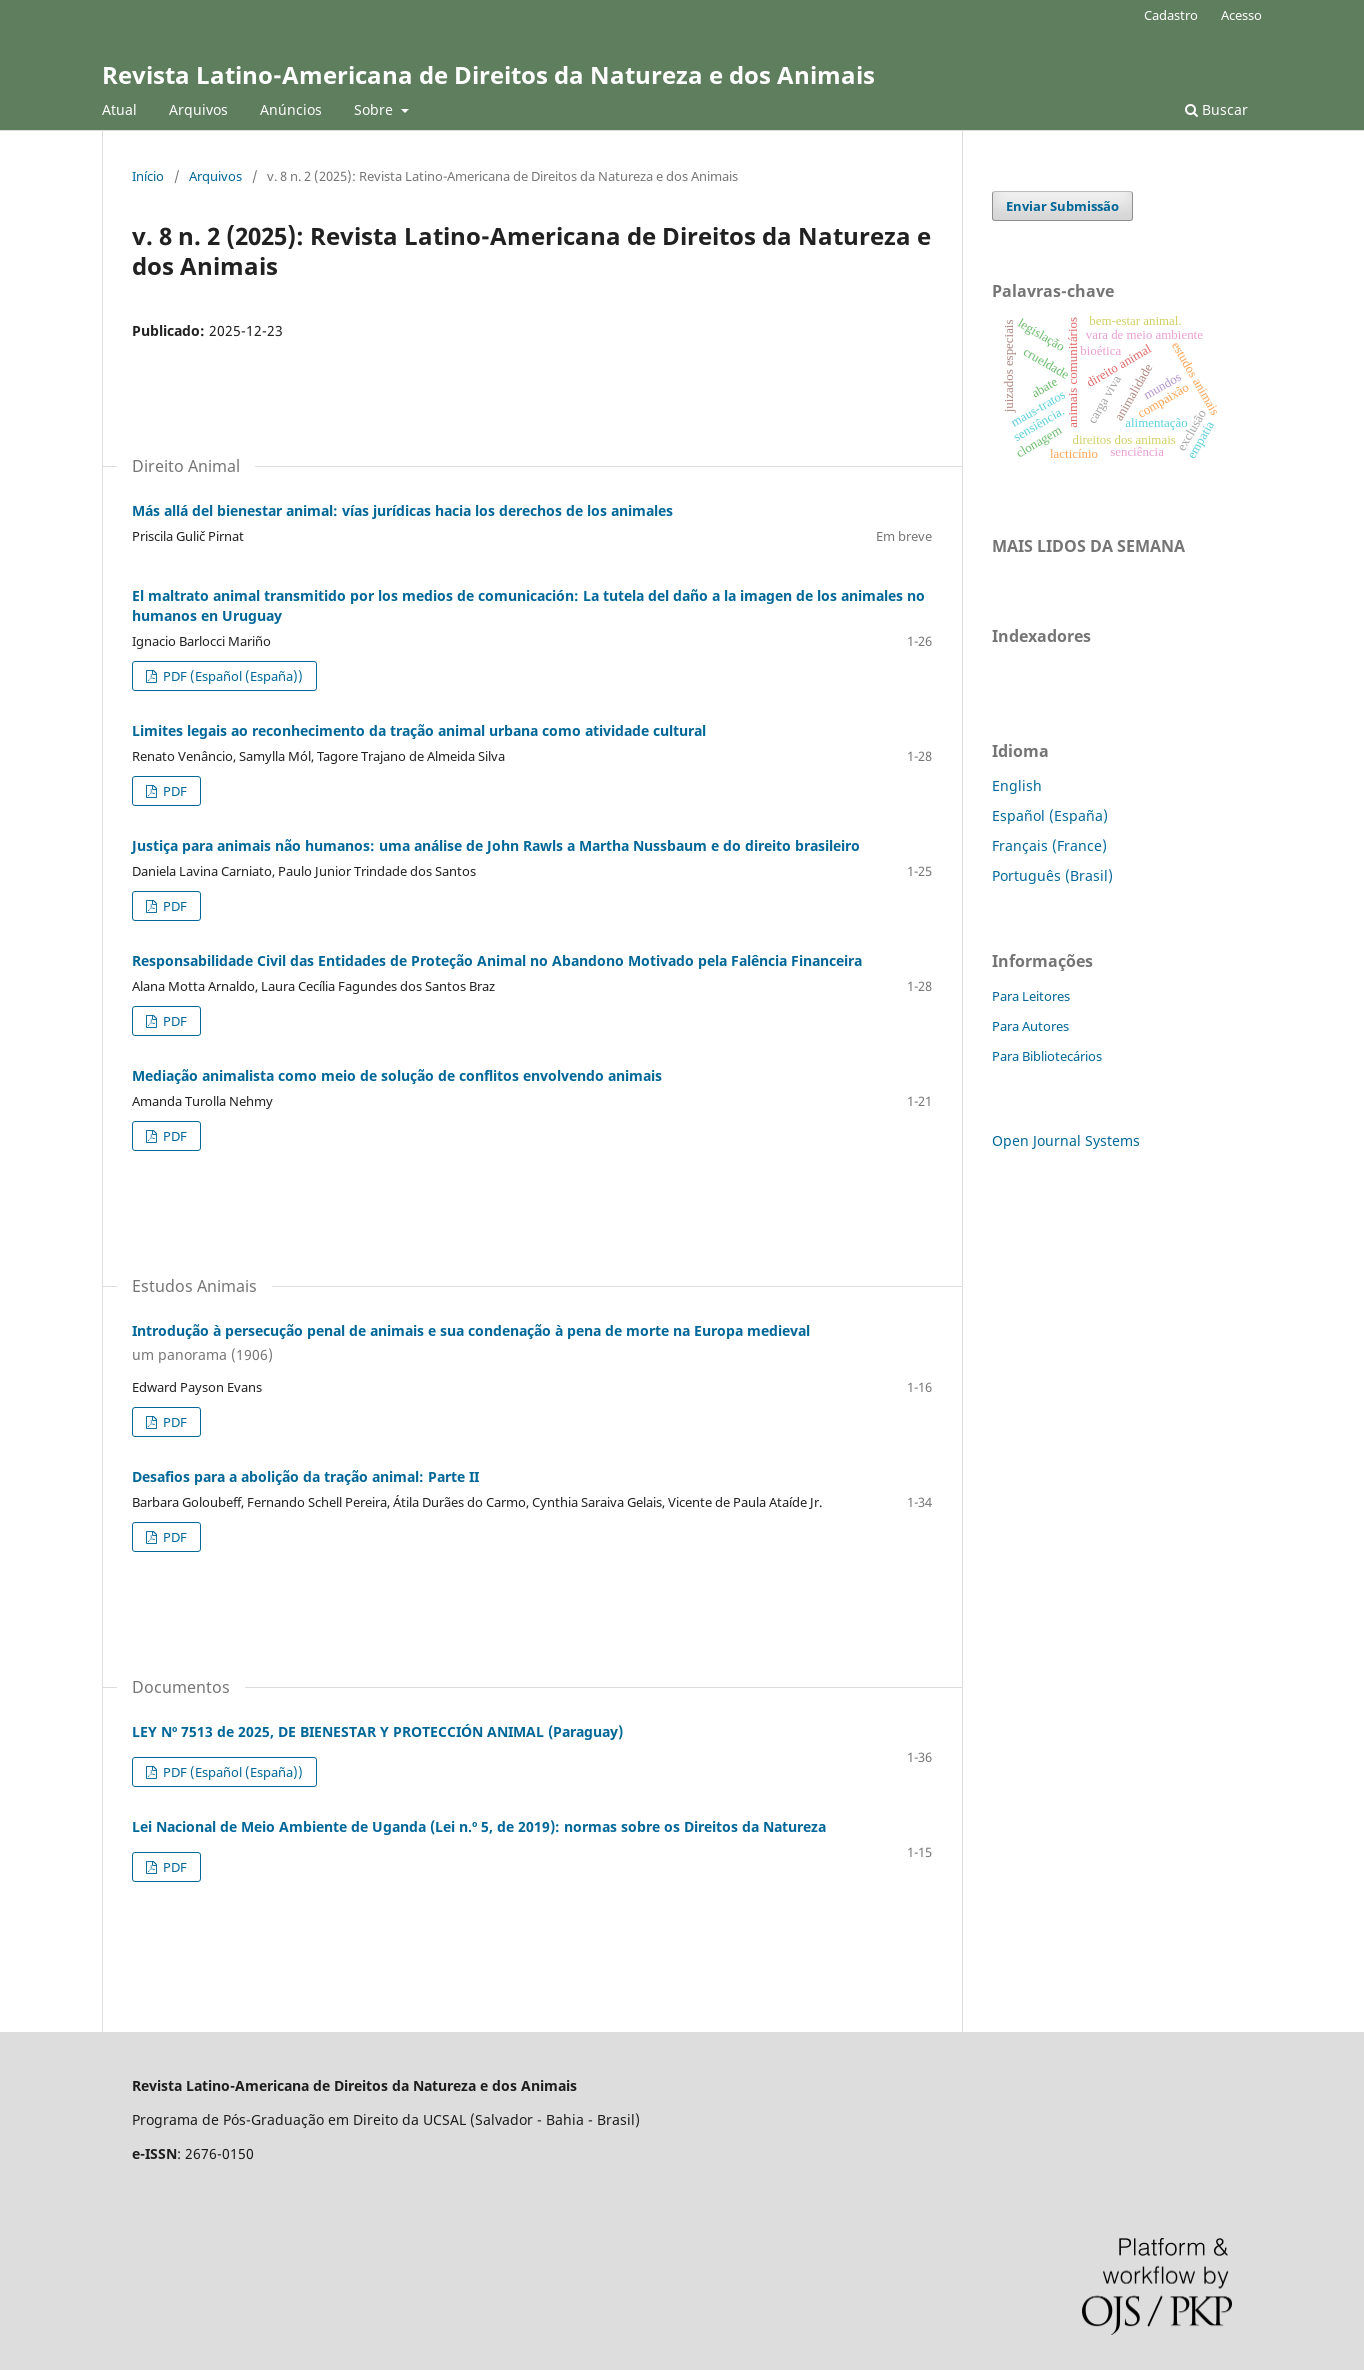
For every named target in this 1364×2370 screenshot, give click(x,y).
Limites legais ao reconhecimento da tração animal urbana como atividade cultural (419, 730)
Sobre (375, 109)
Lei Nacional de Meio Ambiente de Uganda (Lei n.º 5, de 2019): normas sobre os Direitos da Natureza (479, 1826)
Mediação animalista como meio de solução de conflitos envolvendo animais (397, 1075)
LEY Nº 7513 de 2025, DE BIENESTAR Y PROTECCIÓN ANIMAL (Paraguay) (377, 1731)
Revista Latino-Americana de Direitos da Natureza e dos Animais (488, 74)
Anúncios (291, 109)
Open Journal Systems (1066, 1140)
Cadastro (1171, 15)
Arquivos (198, 109)
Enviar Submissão (1062, 206)
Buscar (1216, 109)
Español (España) (1050, 815)
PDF (173, 791)
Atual (119, 109)
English (1017, 785)
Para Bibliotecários (1047, 1056)
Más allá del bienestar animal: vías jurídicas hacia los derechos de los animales (402, 510)
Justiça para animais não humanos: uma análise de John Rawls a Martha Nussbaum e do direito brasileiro (496, 845)
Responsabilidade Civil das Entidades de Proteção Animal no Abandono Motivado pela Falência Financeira (497, 960)
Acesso (1241, 15)
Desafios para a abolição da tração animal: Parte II (305, 1476)
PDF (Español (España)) (231, 676)
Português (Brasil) (1052, 875)
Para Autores (1030, 1026)
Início (148, 176)
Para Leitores (1031, 996)
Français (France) (1049, 845)
